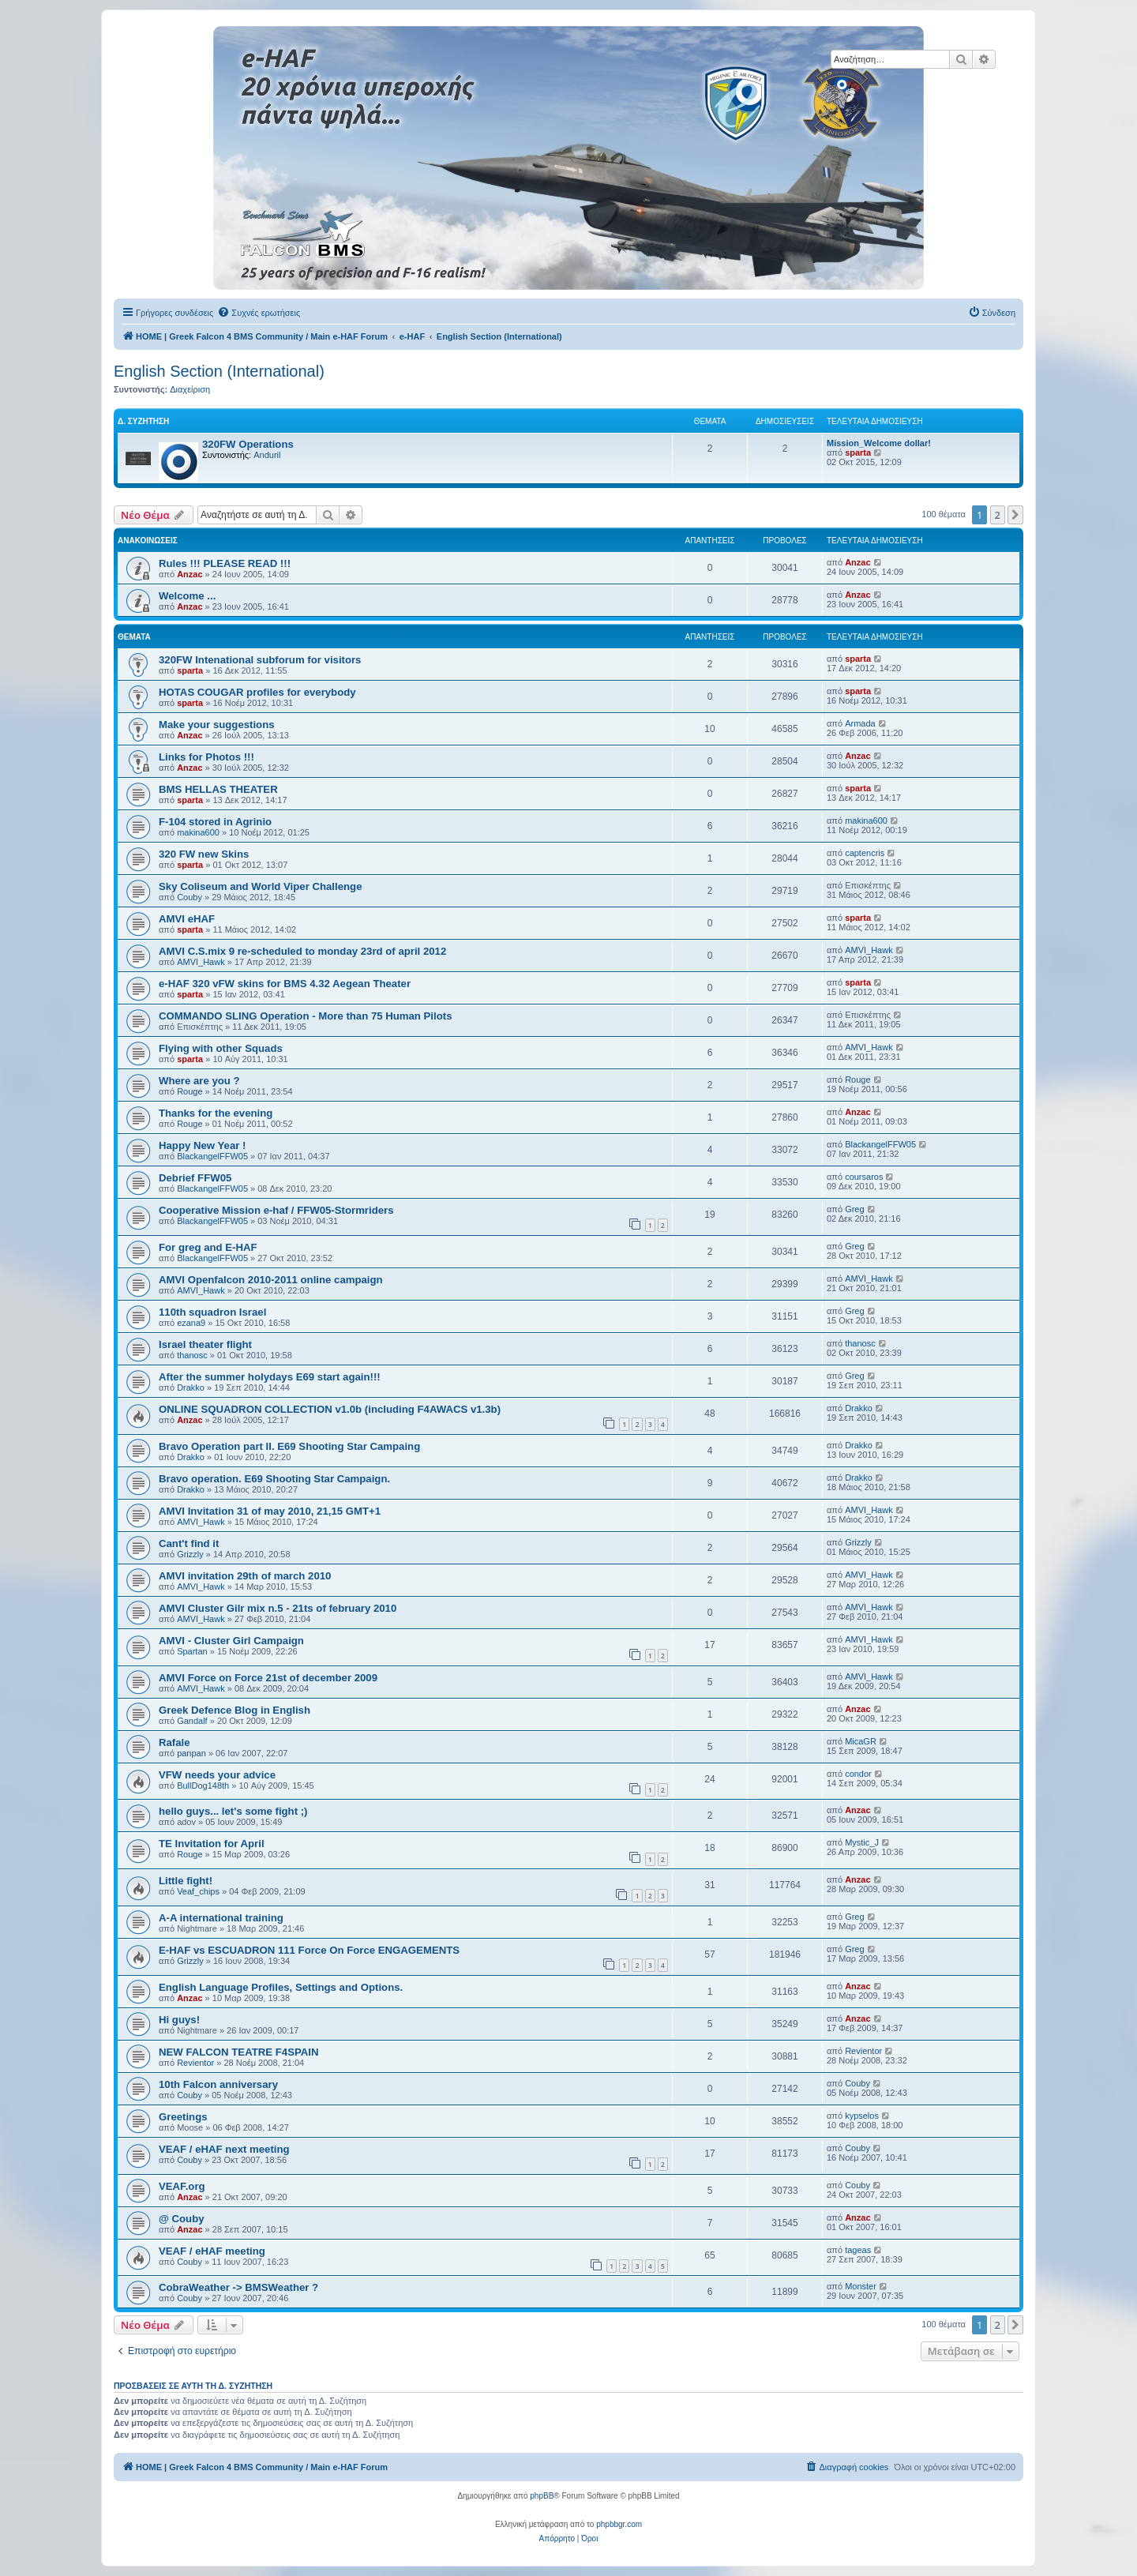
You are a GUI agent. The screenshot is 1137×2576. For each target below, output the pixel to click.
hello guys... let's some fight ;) (233, 1811)
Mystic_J (862, 1842)
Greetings (183, 2117)
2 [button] (997, 515)
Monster (860, 2286)
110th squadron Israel (212, 1312)
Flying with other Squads (221, 1048)
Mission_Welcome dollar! (879, 443)
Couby (189, 897)
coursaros (864, 1176)
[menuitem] (258, 312)
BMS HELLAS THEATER (218, 789)
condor (858, 1773)
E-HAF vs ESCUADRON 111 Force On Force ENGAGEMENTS (309, 1950)
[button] (1015, 514)
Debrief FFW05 (195, 1178)
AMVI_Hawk (201, 962)
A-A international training (221, 1918)
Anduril (266, 455)
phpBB (541, 2496)
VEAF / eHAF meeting (212, 2251)
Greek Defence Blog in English (234, 1710)
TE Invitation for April (212, 1843)
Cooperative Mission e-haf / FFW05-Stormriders (276, 1210)
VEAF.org (182, 2186)
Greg (854, 1209)
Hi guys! (179, 2020)
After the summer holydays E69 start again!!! (270, 1377)
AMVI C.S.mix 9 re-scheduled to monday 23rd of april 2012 (302, 951)
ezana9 (191, 1322)
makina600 (198, 832)
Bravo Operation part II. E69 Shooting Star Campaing (289, 1446)
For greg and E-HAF (208, 1247)
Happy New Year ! (202, 1145)
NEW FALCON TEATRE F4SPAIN (238, 2052)
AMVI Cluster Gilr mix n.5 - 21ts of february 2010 (277, 1608)
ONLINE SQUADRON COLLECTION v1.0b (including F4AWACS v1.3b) (330, 1409)
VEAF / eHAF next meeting (224, 2149)
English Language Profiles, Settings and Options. (281, 1987)
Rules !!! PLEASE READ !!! (225, 563)
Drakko (191, 1387)
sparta (858, 452)
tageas (858, 2250)
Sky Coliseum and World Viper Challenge (260, 886)
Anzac (189, 574)
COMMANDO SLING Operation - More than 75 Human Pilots (305, 1016)
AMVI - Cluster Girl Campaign (231, 1641)
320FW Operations (248, 444)
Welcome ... (187, 596)
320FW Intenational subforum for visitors (260, 660)
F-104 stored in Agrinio (215, 822)
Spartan (192, 1651)
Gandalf (192, 1720)
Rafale (174, 1742)
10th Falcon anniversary (218, 2084)
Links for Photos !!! (206, 757)
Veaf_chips (198, 1891)
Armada (860, 723)
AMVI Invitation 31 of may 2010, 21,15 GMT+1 (270, 1511)
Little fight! (185, 1881)
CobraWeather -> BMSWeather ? (238, 2287)
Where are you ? (199, 1081)
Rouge (189, 1091)
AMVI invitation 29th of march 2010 (245, 1576)
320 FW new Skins (204, 854)
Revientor (195, 2062)
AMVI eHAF (187, 919)
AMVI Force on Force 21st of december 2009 (268, 1678)
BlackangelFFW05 (212, 1156)
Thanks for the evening (215, 1113)
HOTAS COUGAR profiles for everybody (257, 692)
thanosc (192, 1355)
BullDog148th (203, 1785)
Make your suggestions (217, 724)
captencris (864, 853)
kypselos (862, 2115)
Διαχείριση (190, 389)
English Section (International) (219, 371)
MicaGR (860, 1741)
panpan (191, 1753)
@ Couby (182, 2219)
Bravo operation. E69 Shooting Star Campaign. (274, 1479)
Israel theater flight (205, 1344)
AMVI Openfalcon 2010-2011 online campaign (271, 1280)
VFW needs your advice (217, 1775)
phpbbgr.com (619, 2524)
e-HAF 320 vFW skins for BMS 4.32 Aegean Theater (285, 983)
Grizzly (190, 1554)
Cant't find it (189, 1543)
